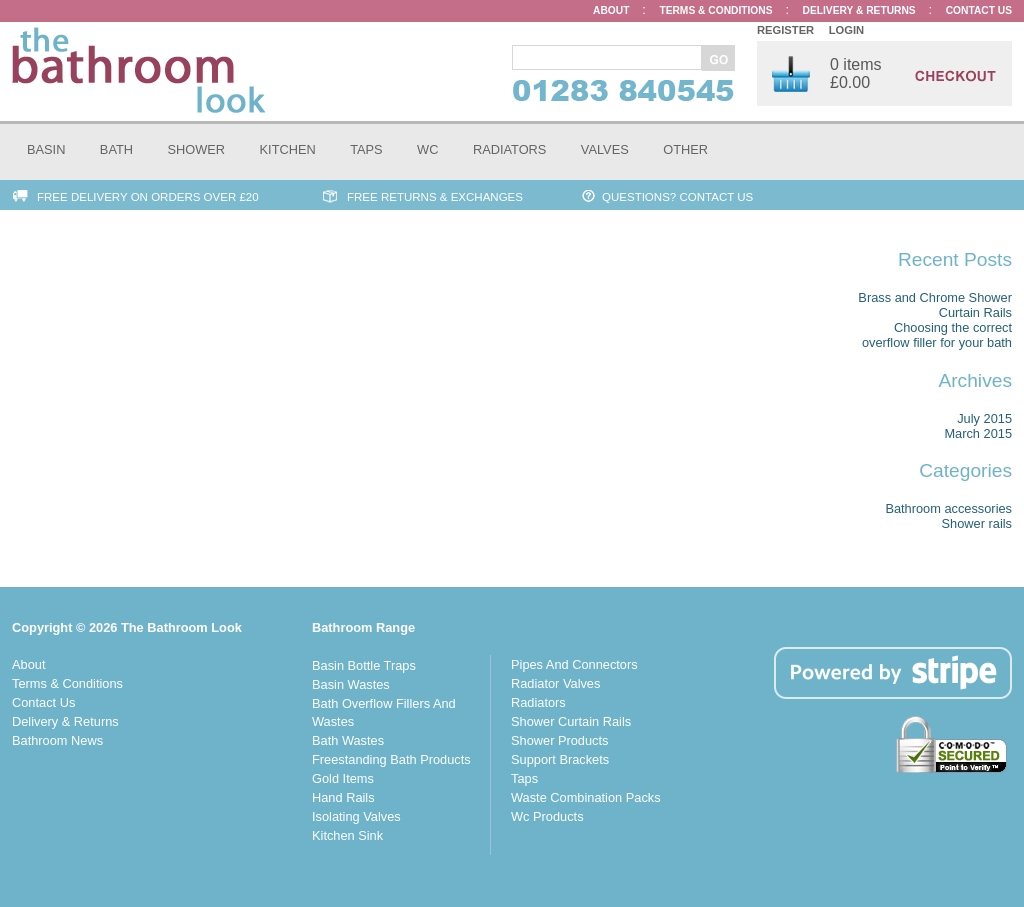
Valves (605, 149)
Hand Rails (343, 797)
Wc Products (547, 816)
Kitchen (288, 149)
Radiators (509, 149)
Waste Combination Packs (586, 797)
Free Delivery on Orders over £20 (148, 197)
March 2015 (978, 433)
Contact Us (43, 702)
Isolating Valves (356, 816)
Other (685, 149)
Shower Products (559, 740)
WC (427, 149)
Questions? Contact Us (677, 197)
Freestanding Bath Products (391, 759)
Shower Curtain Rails (571, 721)
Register (785, 30)
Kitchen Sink (347, 835)
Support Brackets (560, 759)
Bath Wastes (348, 740)
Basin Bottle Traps (364, 665)
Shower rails (977, 523)
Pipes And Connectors (574, 664)
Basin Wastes (351, 684)
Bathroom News (57, 740)
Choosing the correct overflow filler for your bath (937, 335)
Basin (46, 149)
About (28, 664)
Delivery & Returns (65, 721)
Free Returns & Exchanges (435, 197)
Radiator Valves (555, 683)
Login (846, 30)
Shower (197, 149)
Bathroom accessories (948, 508)
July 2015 (984, 418)
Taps (366, 149)
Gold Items (343, 778)
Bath (116, 149)
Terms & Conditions (67, 683)
